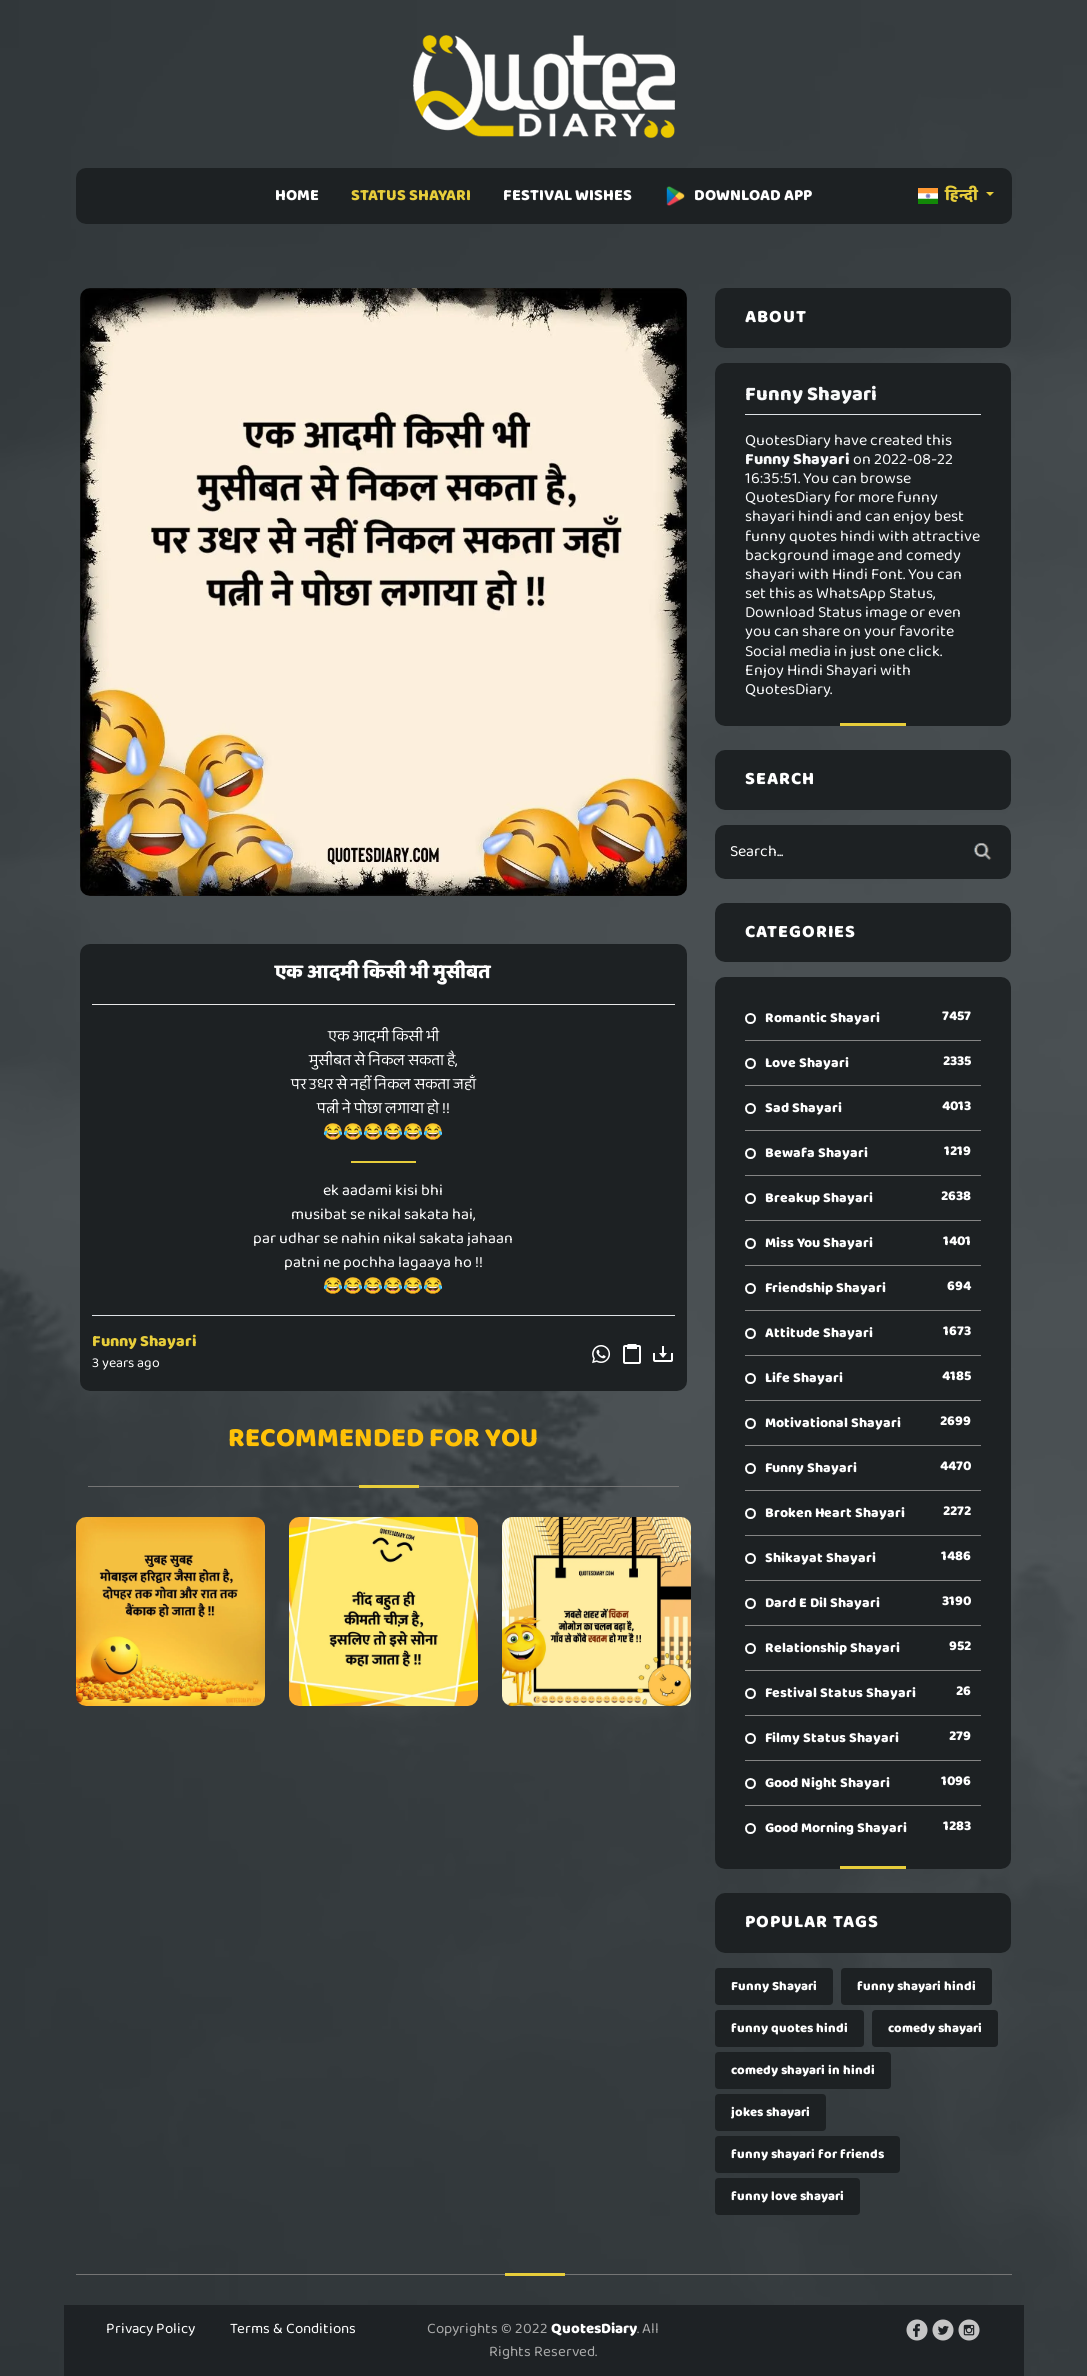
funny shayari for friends (807, 2154)
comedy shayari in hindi (803, 2070)
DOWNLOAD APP (738, 195)
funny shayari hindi (916, 1986)
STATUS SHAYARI (411, 195)
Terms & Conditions (293, 2329)
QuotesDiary (594, 2329)
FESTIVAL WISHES (567, 195)
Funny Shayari (144, 1341)
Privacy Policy (150, 2329)
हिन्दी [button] (949, 195)
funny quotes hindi (789, 2028)
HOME (297, 195)
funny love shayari (787, 2196)
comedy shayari (935, 2028)
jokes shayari (770, 2112)
